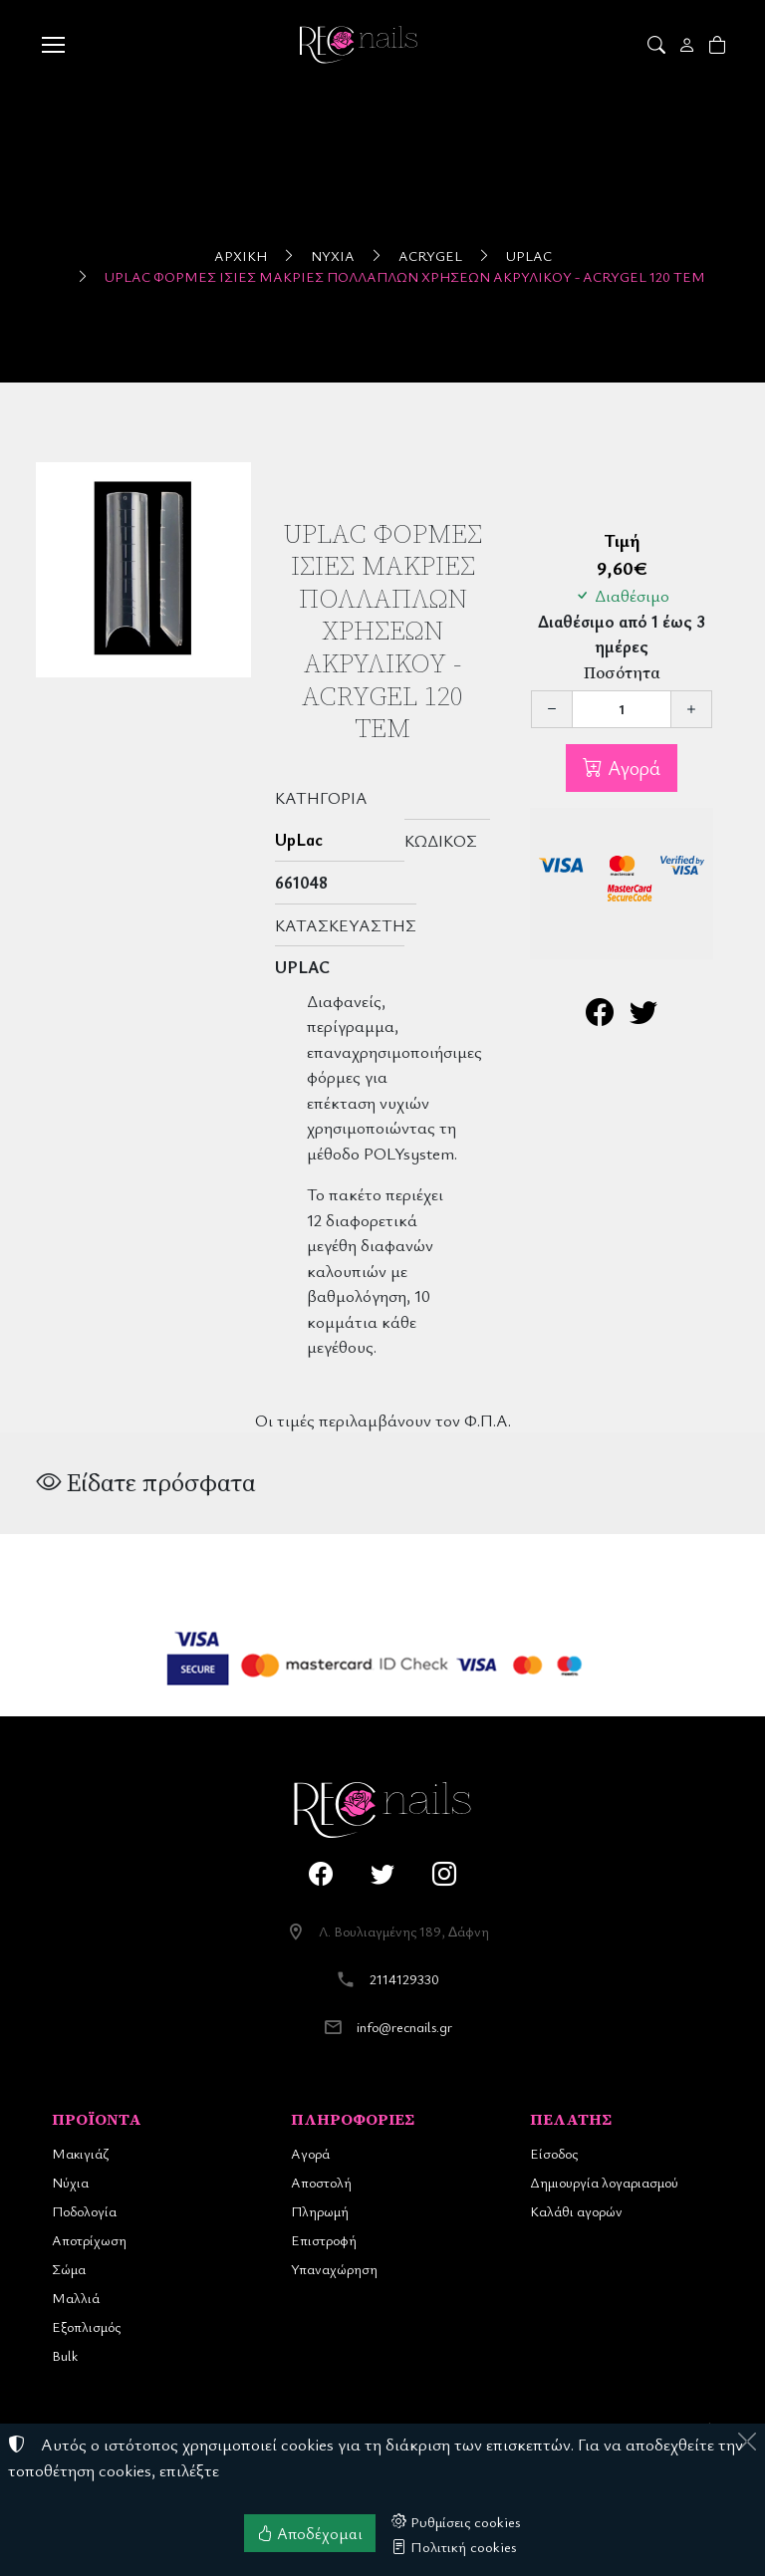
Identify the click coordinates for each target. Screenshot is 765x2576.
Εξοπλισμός (86, 2326)
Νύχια (333, 255)
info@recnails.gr (404, 2026)
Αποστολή (321, 2182)
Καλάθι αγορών (576, 2210)
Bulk (65, 2355)
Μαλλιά (76, 2297)
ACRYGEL (430, 255)
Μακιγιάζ (80, 2153)
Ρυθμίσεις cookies (456, 2521)
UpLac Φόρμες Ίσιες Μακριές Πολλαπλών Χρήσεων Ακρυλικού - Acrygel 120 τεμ (405, 276)
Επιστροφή (324, 2239)
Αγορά (631, 767)
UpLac (529, 255)
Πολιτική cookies (454, 2546)
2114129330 (404, 1978)
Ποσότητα (622, 672)
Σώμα (69, 2268)
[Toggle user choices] (688, 45)
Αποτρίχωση (89, 2239)
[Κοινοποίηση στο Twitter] (643, 1016)
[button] (657, 45)
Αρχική (240, 255)
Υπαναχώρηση (334, 2268)
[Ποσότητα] (621, 709)
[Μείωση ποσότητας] (552, 709)
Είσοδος (554, 2153)
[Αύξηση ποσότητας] (691, 709)
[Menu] (53, 45)
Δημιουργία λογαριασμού (604, 2182)
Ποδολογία (84, 2210)
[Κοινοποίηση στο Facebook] (600, 1016)
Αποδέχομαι (310, 2533)
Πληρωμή (320, 2210)
